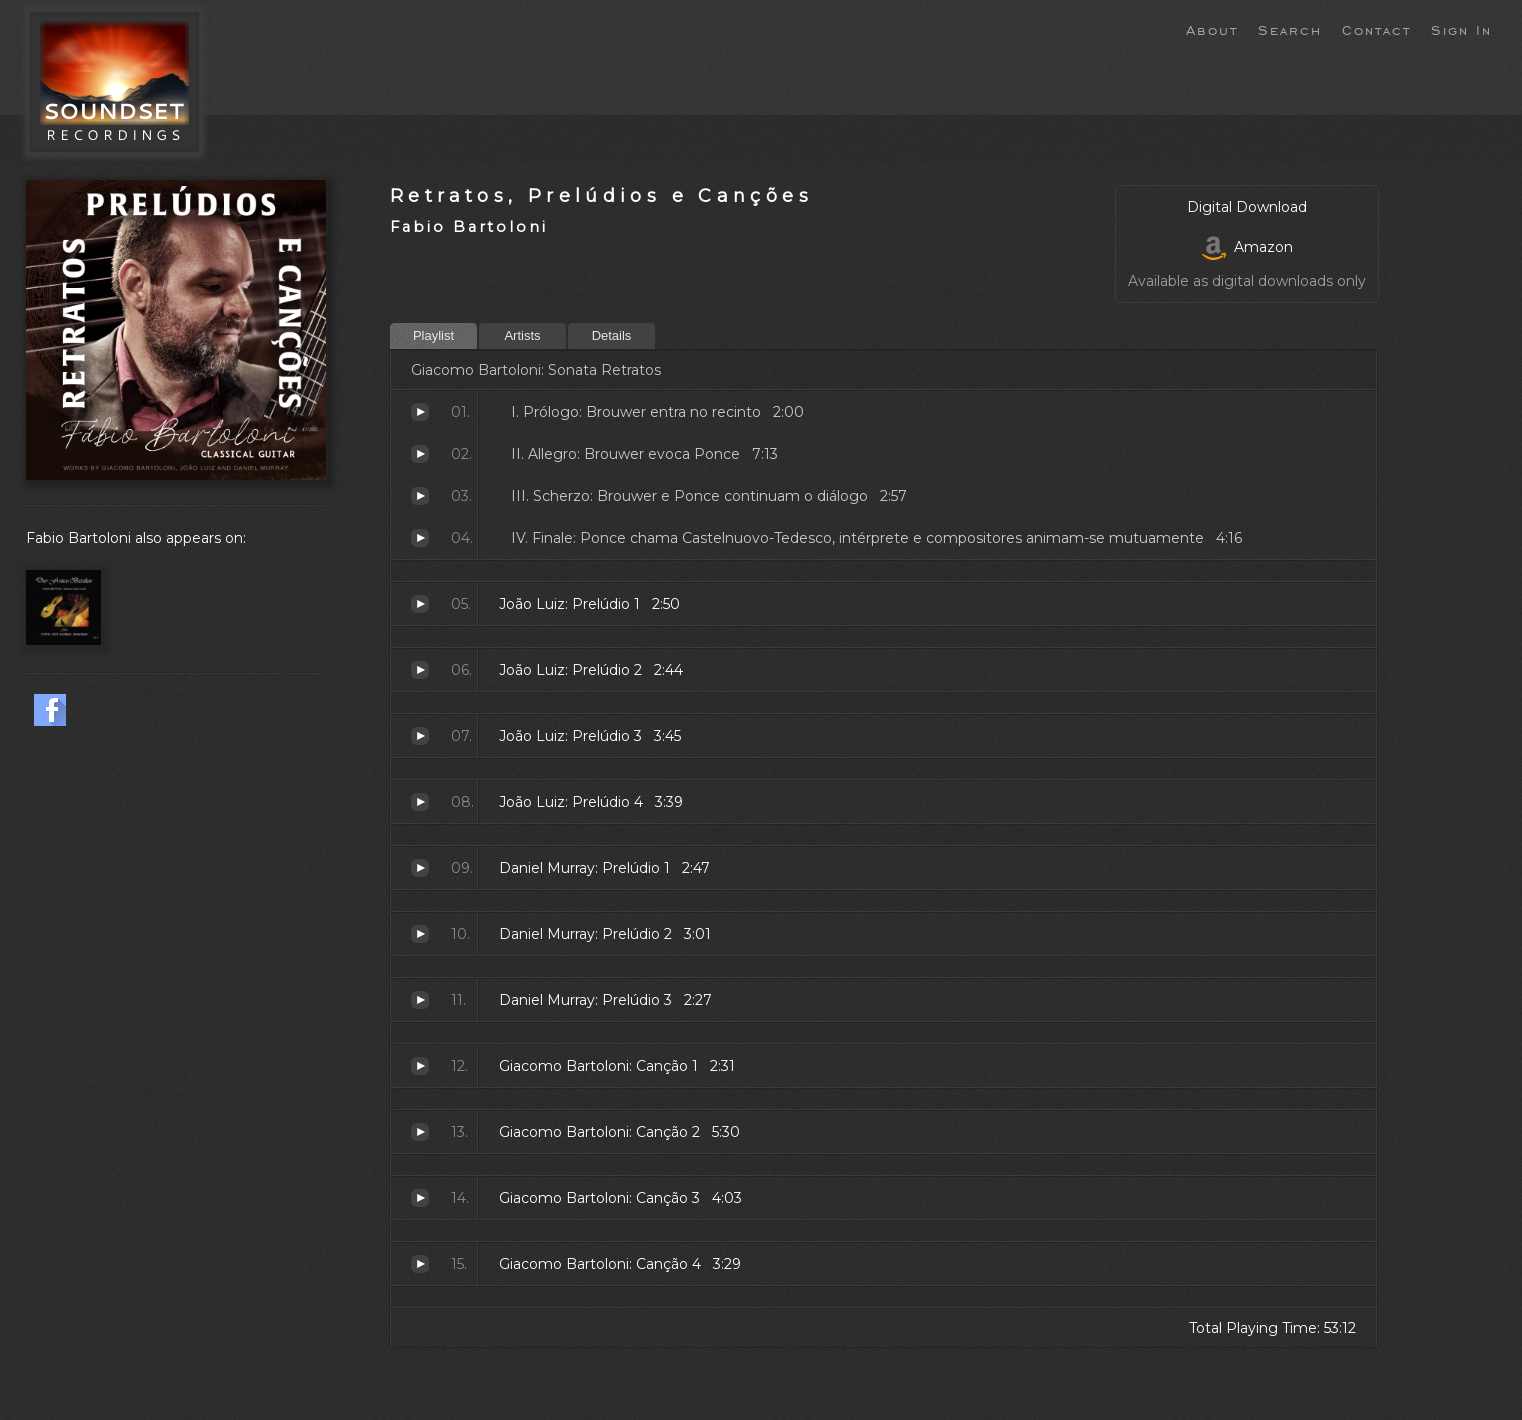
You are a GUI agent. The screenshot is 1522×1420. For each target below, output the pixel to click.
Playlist (433, 335)
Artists (522, 335)
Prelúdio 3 (420, 736)
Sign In (1461, 29)
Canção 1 (420, 1066)
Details (612, 335)
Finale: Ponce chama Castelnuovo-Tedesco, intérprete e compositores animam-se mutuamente (420, 538)
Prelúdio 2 (420, 670)
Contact (1376, 29)
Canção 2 (420, 1132)
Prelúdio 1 (420, 604)
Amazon (1247, 247)
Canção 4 (420, 1264)
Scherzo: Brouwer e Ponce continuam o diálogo (420, 496)
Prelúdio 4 (420, 802)
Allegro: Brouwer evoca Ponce (420, 454)
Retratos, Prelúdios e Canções (601, 195)
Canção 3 (420, 1198)
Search (1290, 29)
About (1212, 29)
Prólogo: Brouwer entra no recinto (420, 412)
